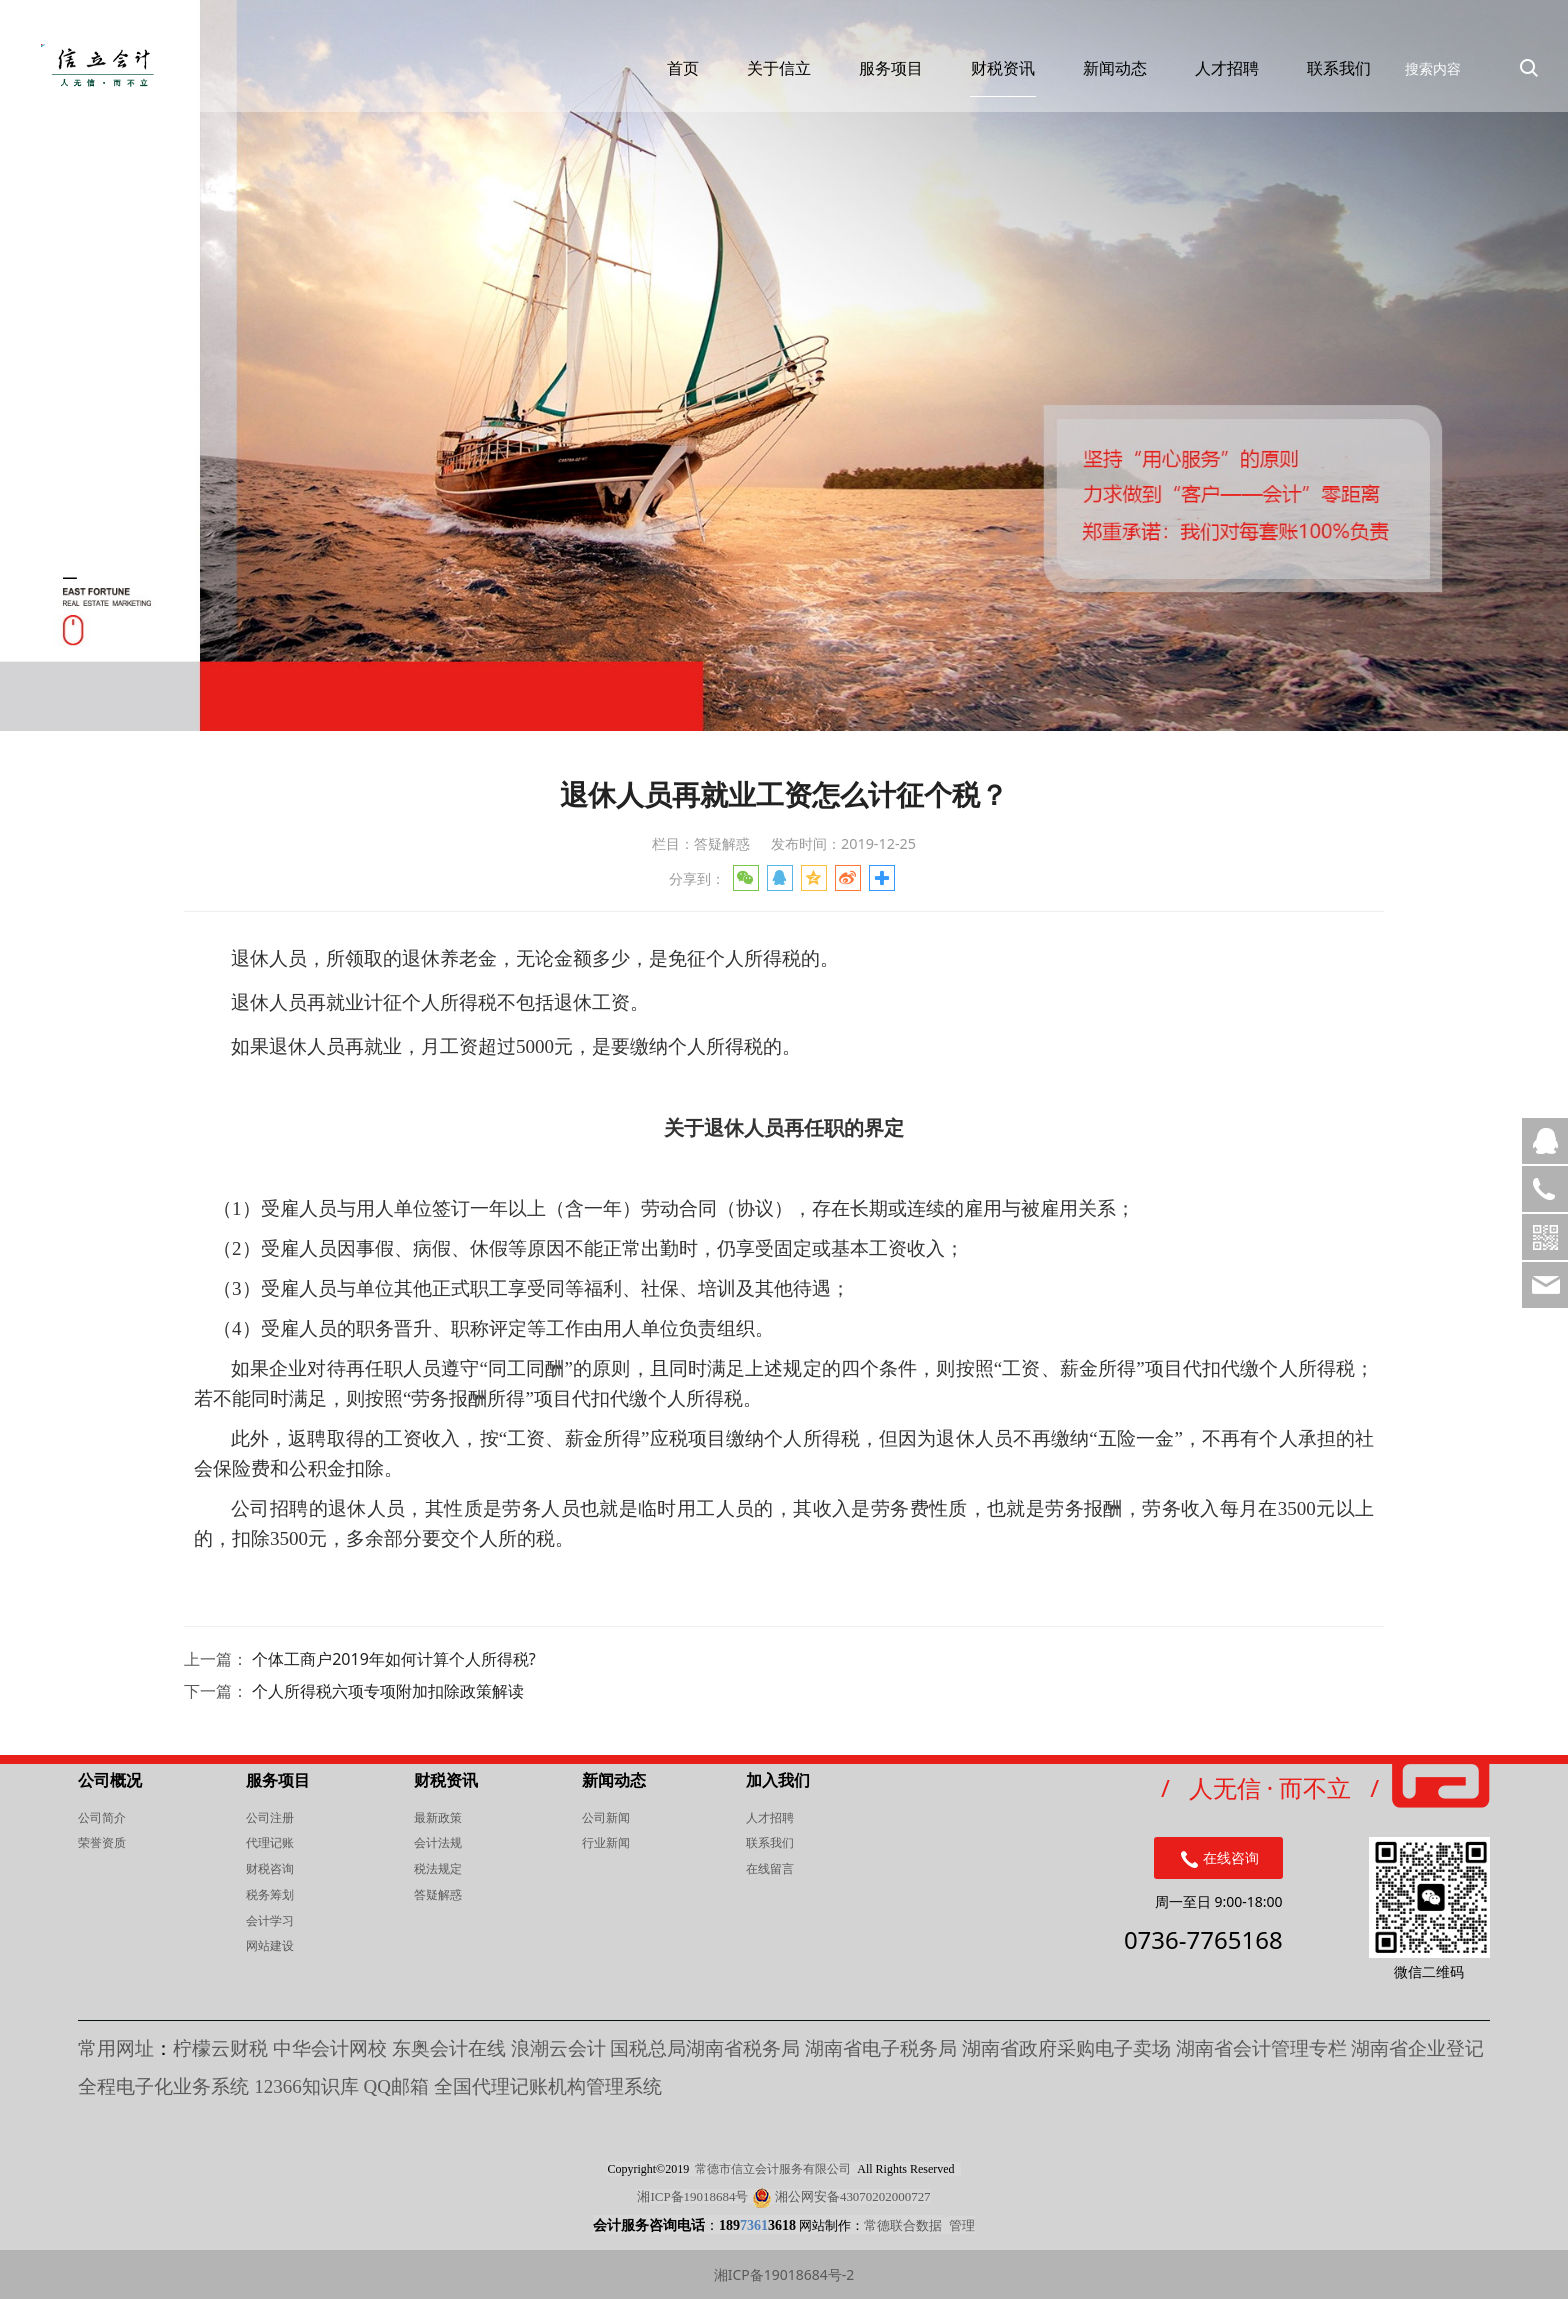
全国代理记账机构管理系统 (548, 2086)
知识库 (306, 2086)
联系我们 (1320, 84)
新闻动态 (1096, 84)
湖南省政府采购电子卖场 (1066, 2048)
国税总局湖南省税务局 (705, 2048)
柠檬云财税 (220, 2048)
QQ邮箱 (398, 2086)
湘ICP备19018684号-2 (784, 2274)
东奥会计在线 (449, 2048)
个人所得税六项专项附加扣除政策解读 (388, 1691)
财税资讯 (984, 84)
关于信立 (760, 84)
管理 (962, 2225)
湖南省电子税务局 (881, 2048)
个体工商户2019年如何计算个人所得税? (394, 1659)
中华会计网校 (330, 2048)
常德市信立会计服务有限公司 (773, 2169)
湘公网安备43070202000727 (853, 2196)
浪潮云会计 (558, 2048)
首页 (664, 84)
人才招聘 (1208, 84)
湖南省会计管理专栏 (1261, 2048)
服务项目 (872, 84)
